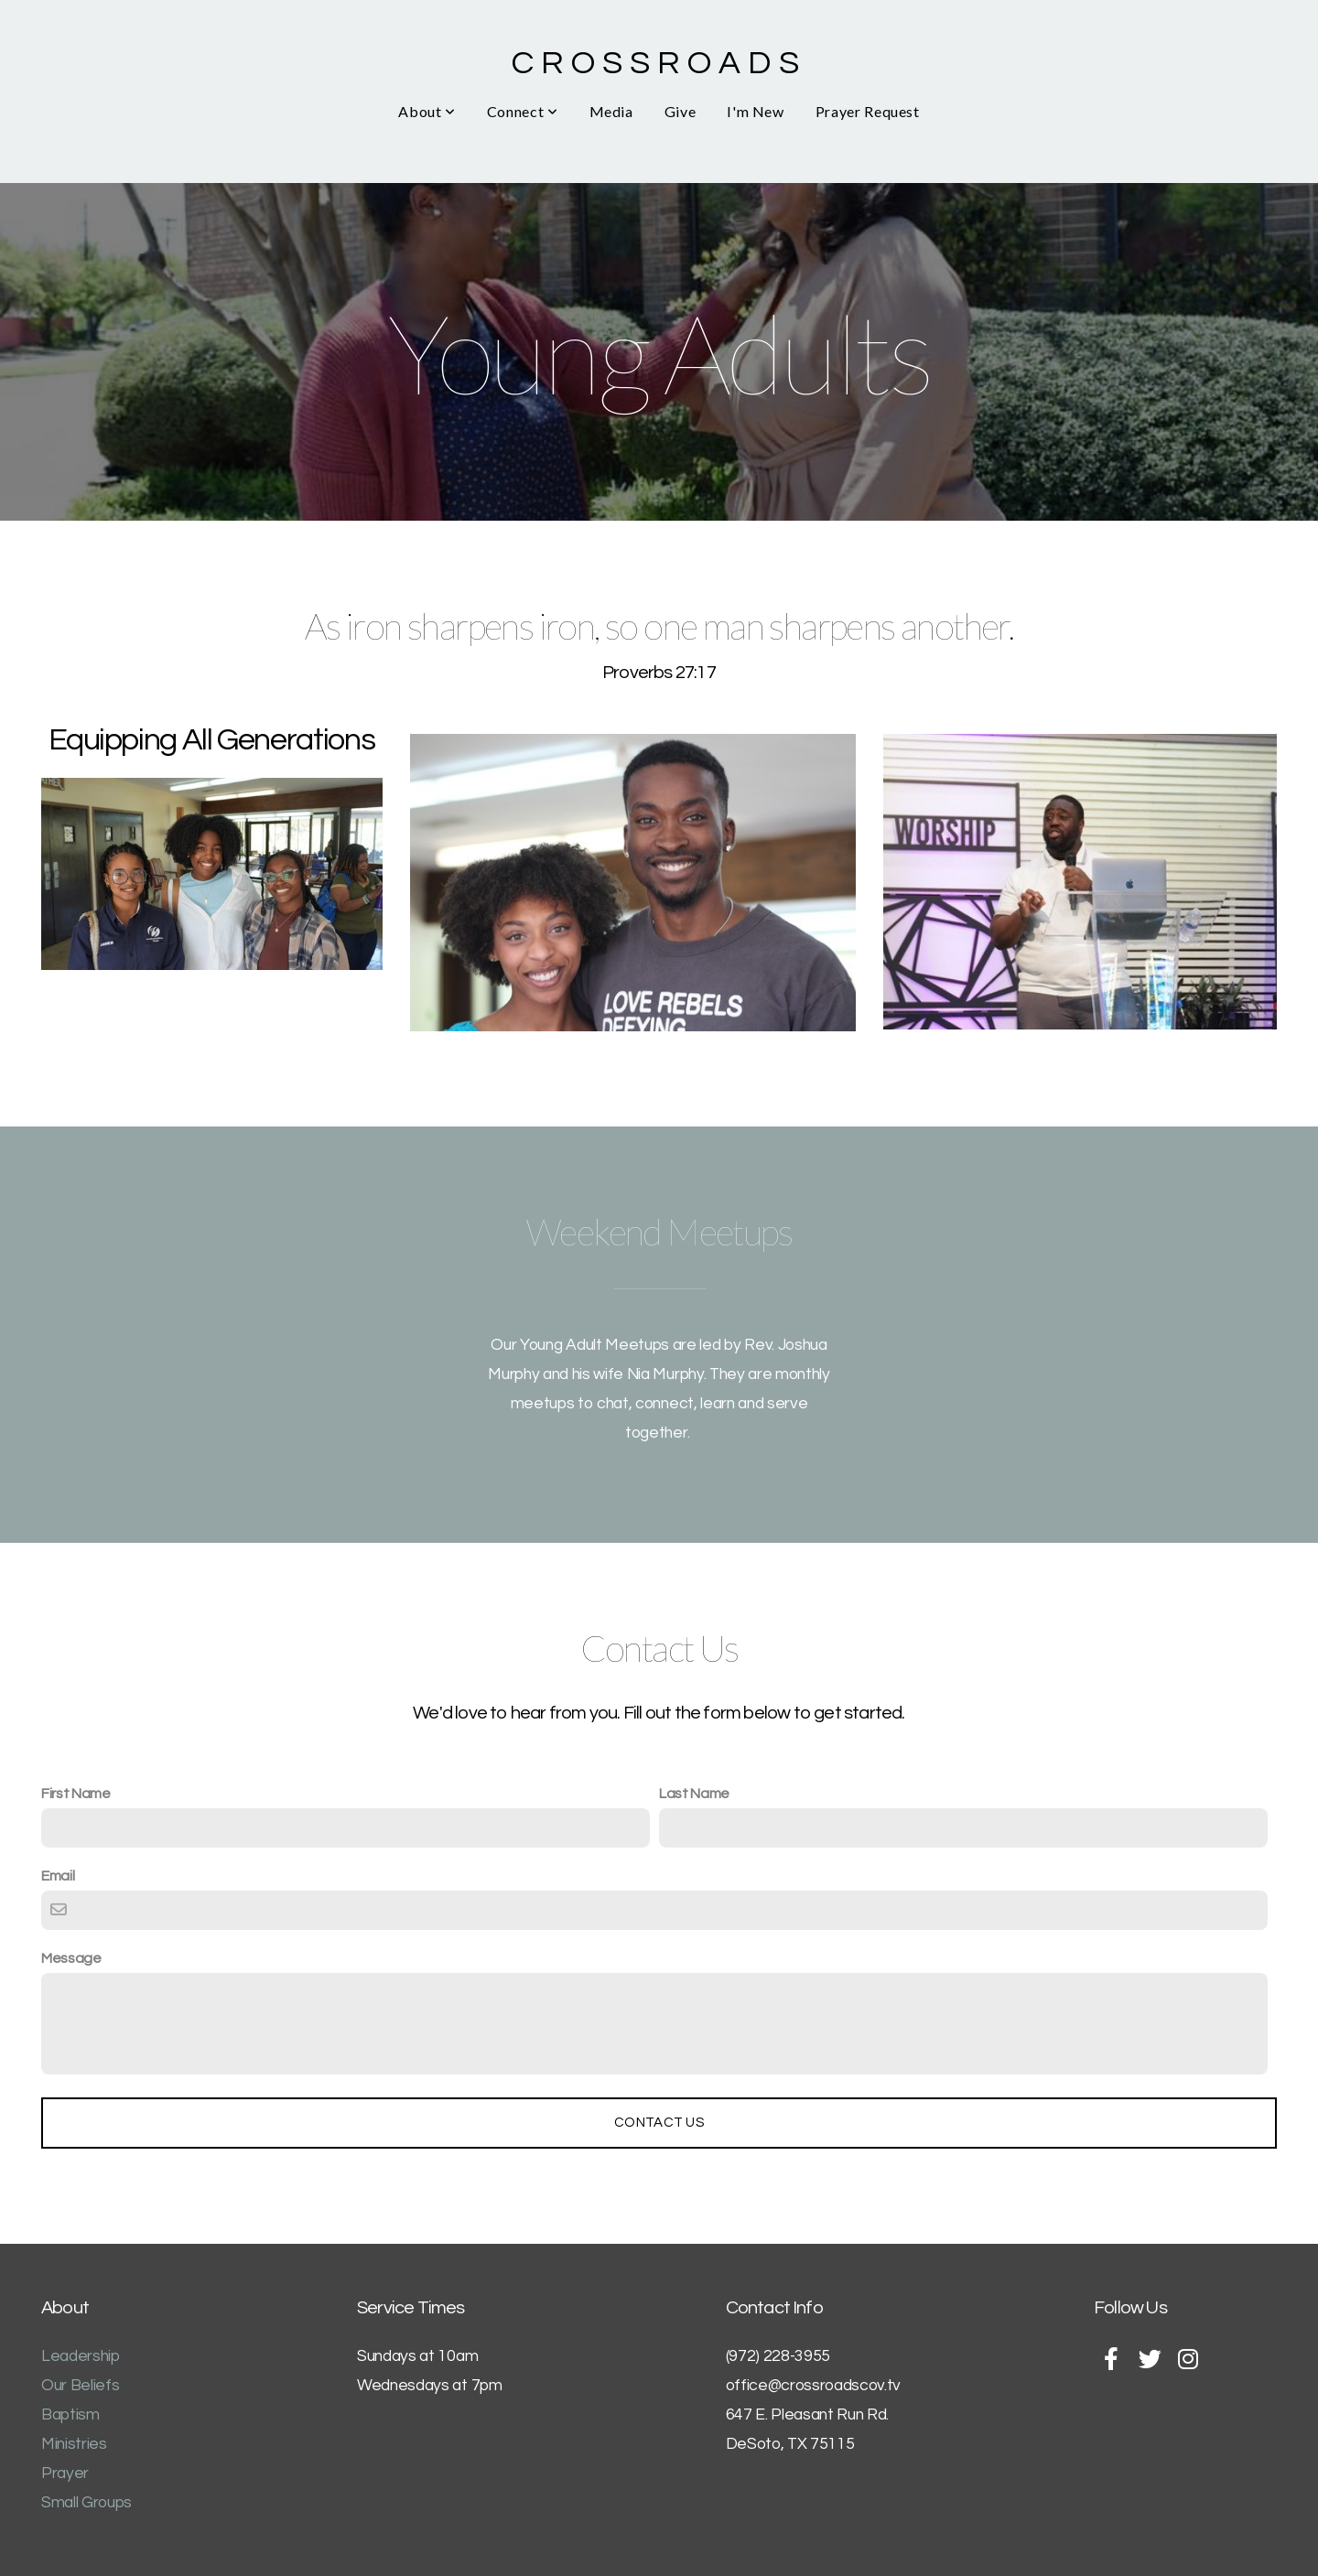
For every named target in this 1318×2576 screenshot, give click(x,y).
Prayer (65, 2473)
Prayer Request (868, 111)
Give (680, 111)
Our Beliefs (80, 2385)
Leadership (80, 2356)
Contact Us (659, 2122)
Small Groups (86, 2503)
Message (71, 1958)
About (426, 111)
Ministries (74, 2444)
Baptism (70, 2415)
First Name (76, 1793)
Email (57, 1876)
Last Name (694, 1793)
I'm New (755, 111)
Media (611, 111)
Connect (522, 111)
